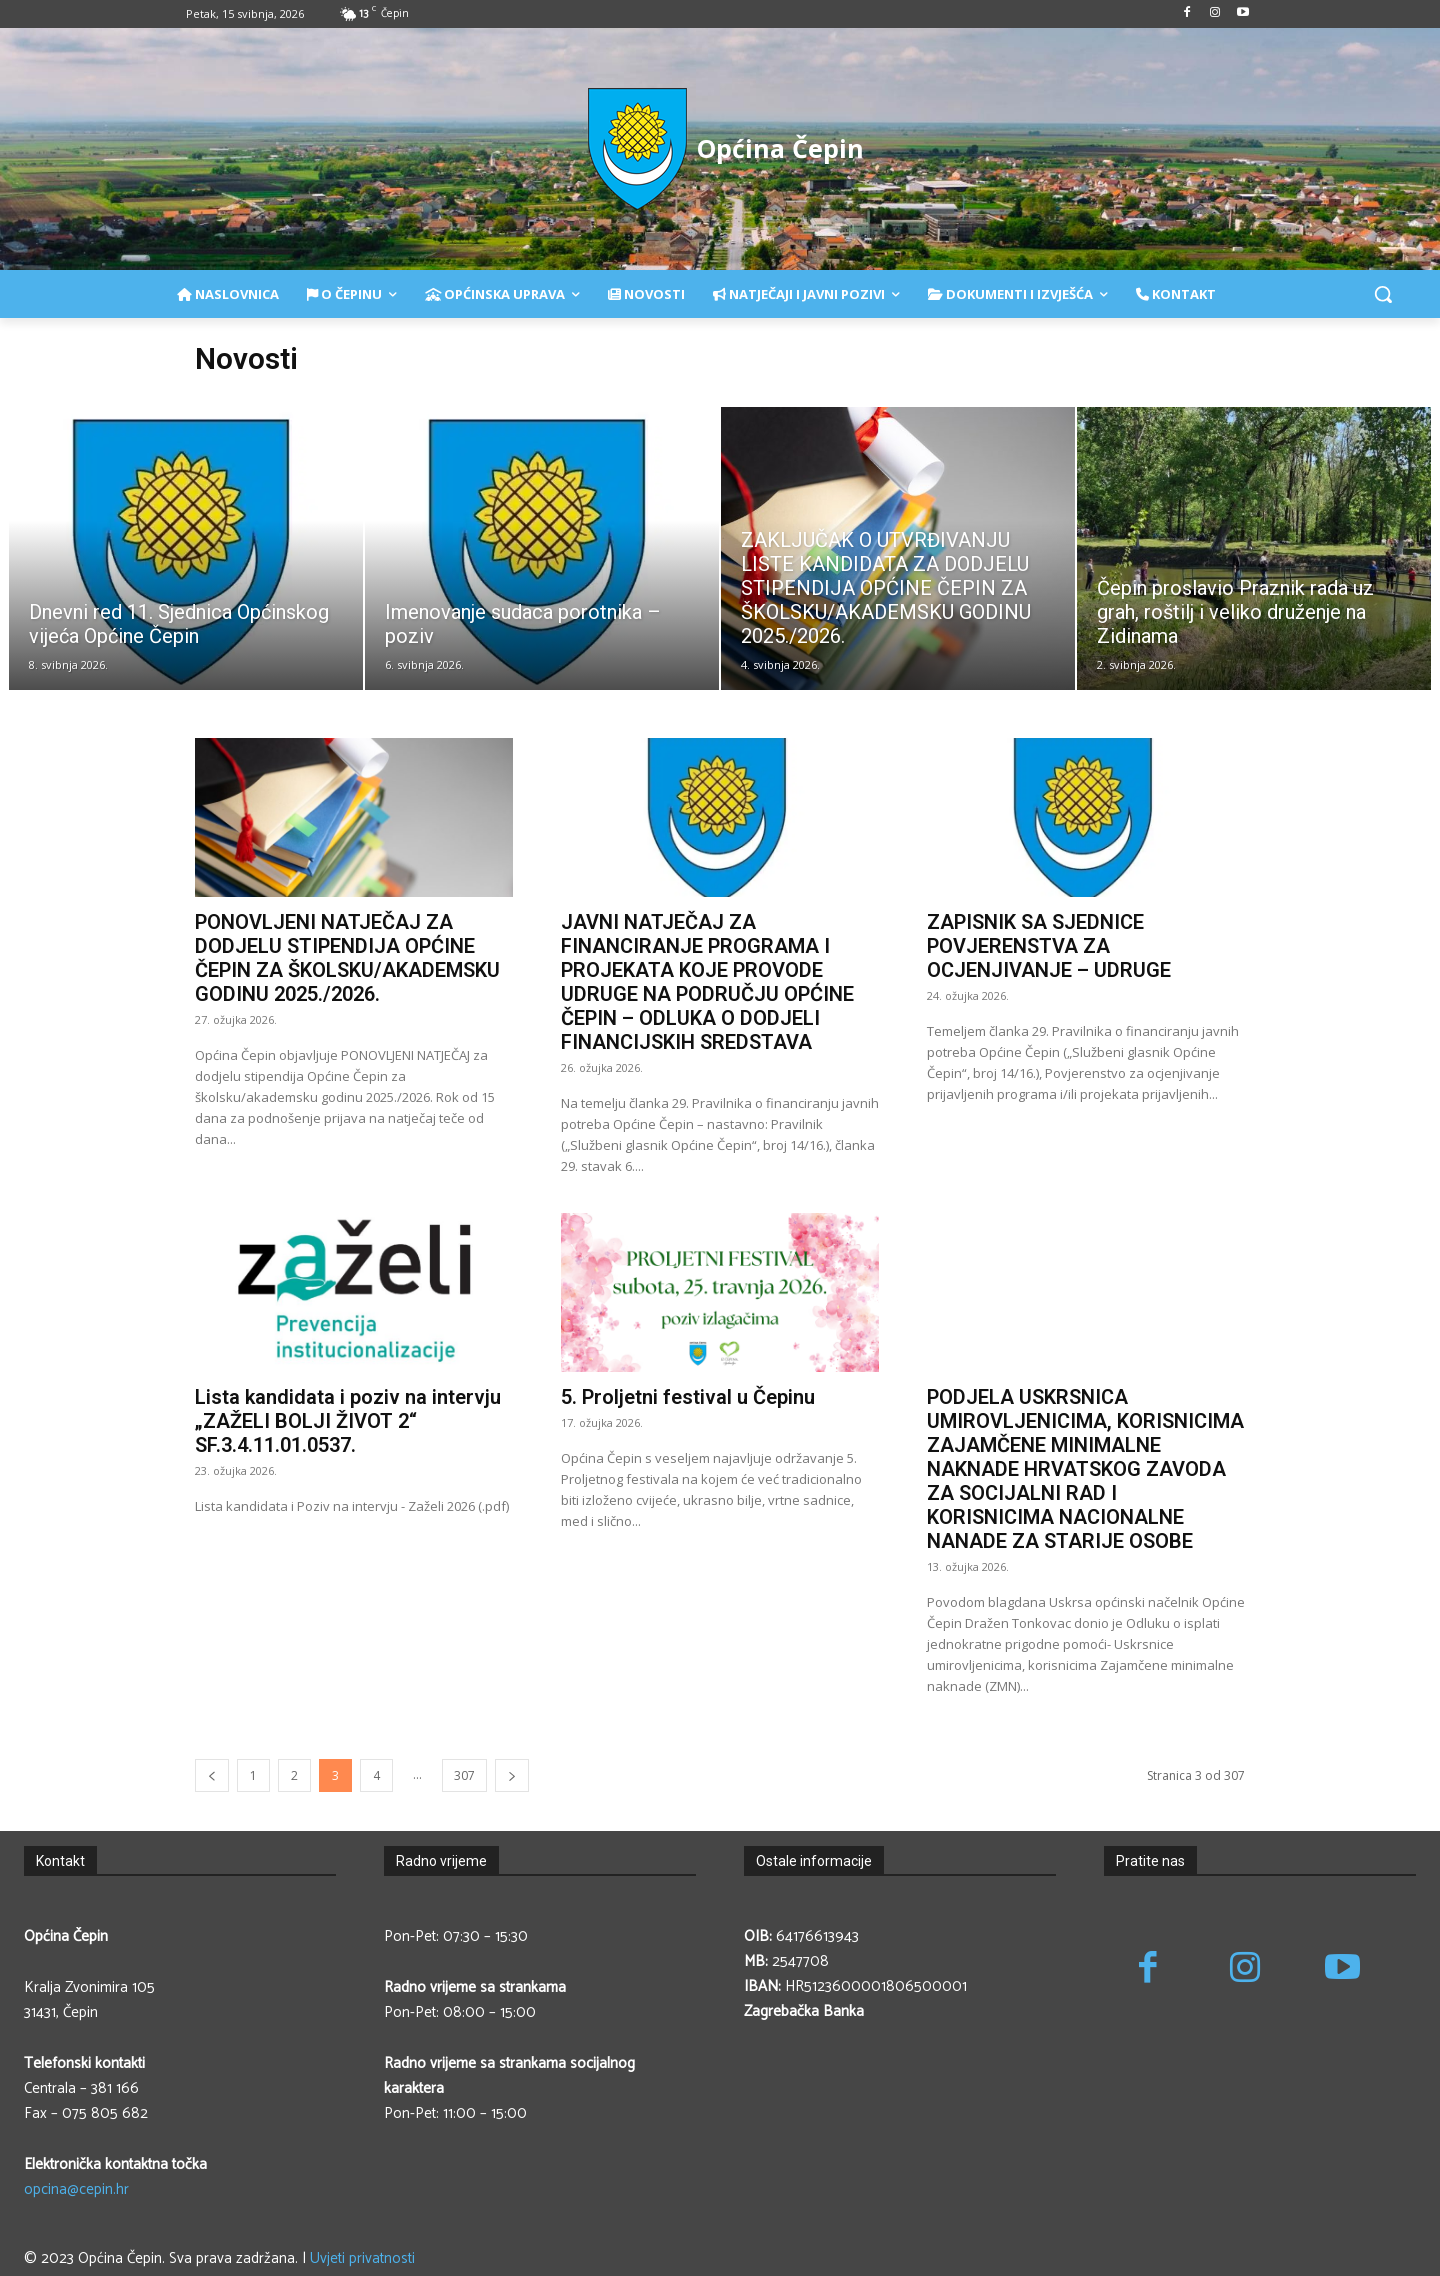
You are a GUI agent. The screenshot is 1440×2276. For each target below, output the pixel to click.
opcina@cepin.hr (76, 2189)
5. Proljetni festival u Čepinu (688, 1397)
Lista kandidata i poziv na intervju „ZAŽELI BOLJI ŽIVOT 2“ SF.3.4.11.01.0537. (348, 1421)
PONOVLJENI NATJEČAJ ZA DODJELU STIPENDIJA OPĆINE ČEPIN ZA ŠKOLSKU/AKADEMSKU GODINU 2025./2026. (347, 958)
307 (464, 1775)
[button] (1383, 294)
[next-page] (512, 1775)
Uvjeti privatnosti (362, 2258)
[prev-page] (212, 1775)
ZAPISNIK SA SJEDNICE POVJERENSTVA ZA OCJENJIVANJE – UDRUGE (1049, 946)
